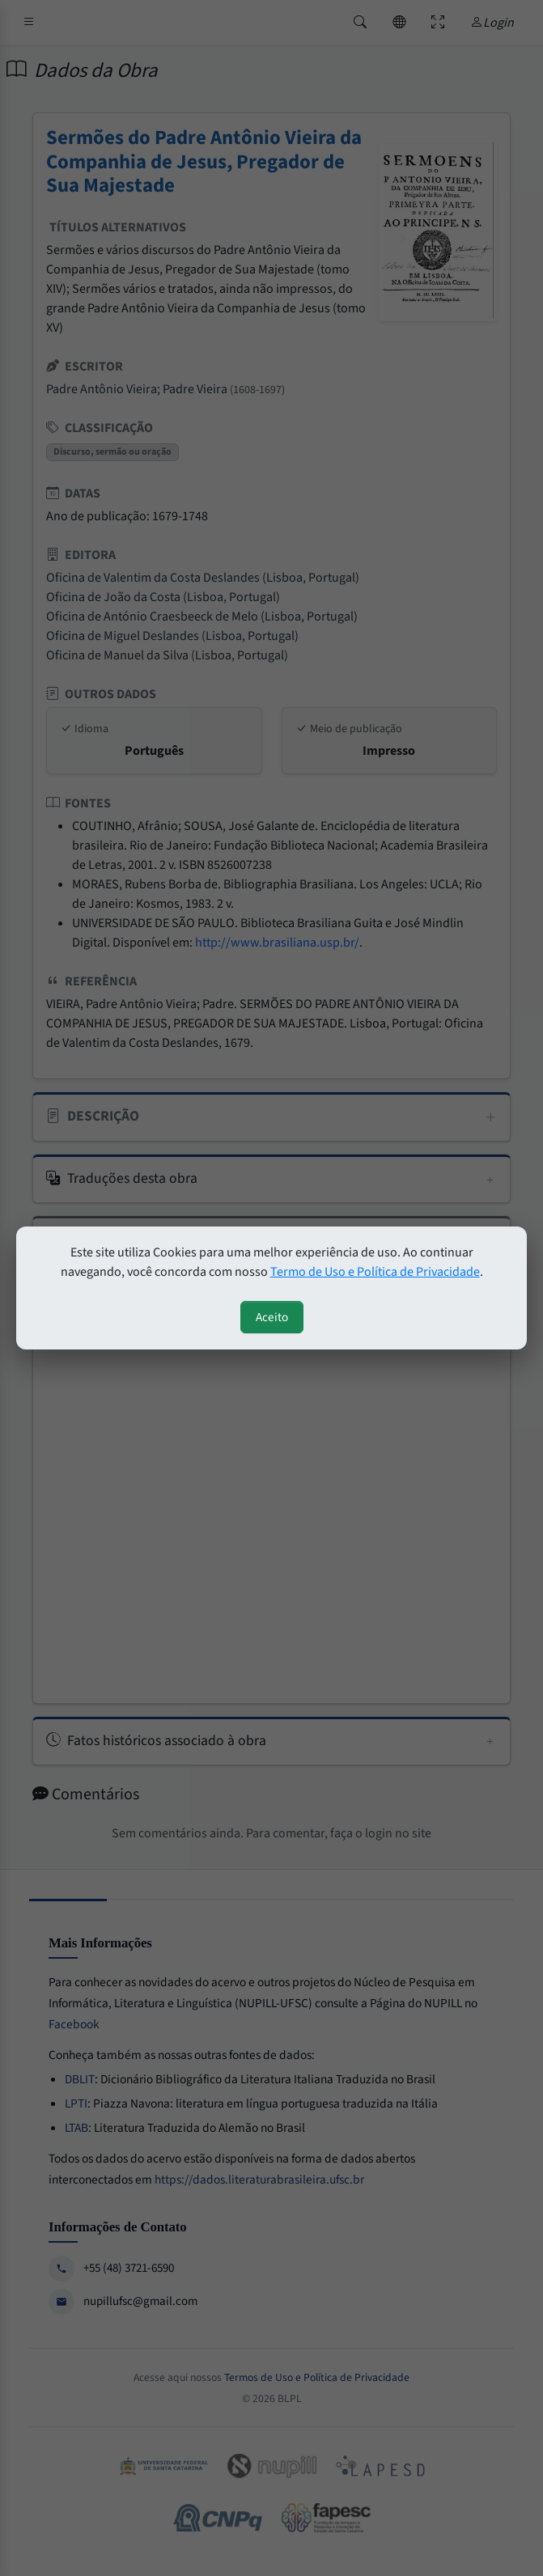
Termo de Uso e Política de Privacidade (375, 1272)
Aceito (272, 1317)
